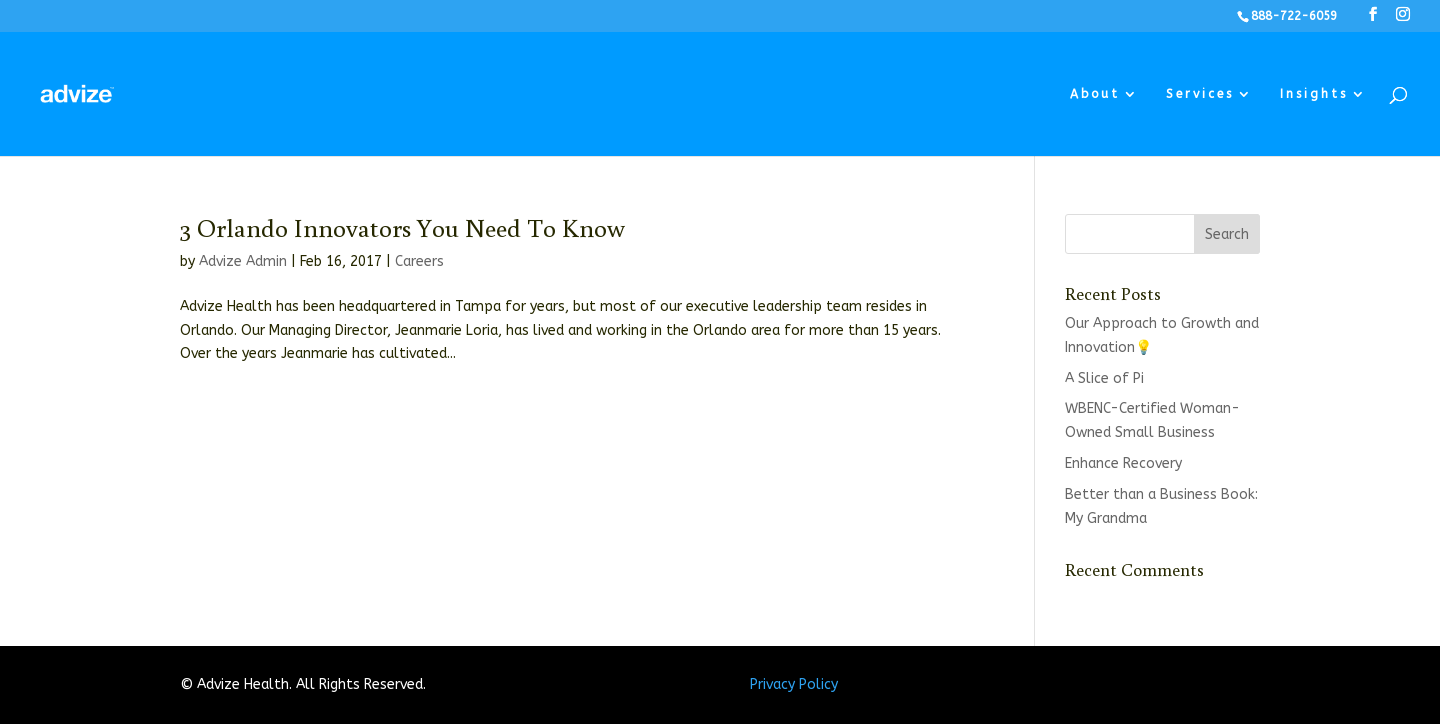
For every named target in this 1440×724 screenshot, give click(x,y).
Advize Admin (243, 261)
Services (1200, 94)
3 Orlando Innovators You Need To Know (402, 227)
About (1095, 94)
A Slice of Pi (1104, 378)
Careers (419, 261)
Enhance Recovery (1123, 463)
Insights (1314, 94)
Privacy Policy (794, 684)
